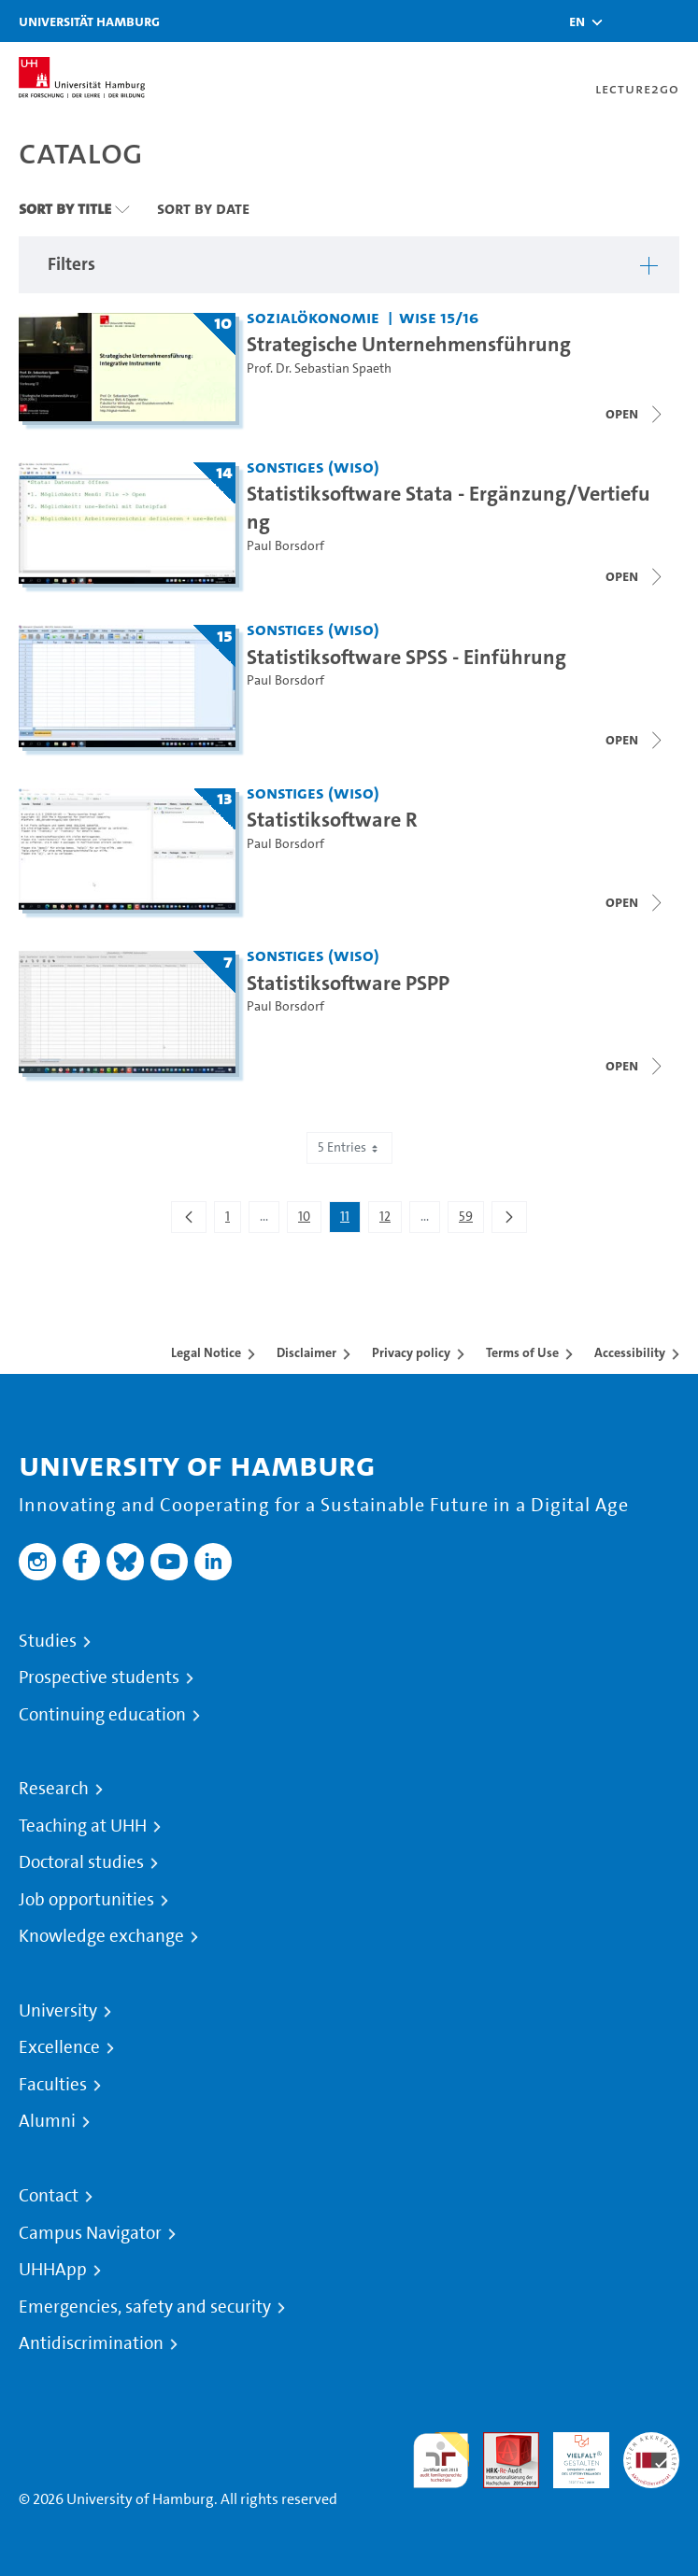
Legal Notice (206, 1352)
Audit (501, 2443)
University (58, 2011)
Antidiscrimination (91, 2343)
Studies (48, 1641)
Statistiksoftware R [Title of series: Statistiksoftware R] (332, 819)
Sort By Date (203, 208)
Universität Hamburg (89, 21)
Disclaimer (306, 1352)
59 (471, 1220)
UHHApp (53, 2270)
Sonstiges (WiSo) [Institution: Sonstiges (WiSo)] (313, 466)
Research (54, 1788)
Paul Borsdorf (285, 546)
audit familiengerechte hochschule (441, 2460)
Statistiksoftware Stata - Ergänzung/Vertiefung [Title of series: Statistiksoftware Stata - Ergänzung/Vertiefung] (448, 507)
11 (350, 1220)
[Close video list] (635, 576)
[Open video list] (635, 414)
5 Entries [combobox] (349, 1147)
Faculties (53, 2085)
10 (309, 1220)
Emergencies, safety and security (145, 2307)
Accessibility (629, 1352)
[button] (577, 21)
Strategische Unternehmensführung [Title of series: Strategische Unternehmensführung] (409, 344)
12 (390, 1220)
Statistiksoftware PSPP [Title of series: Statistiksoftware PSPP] (348, 983)
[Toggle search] (628, 21)
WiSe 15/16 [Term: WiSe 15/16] (438, 317)
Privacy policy (411, 1352)
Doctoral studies (81, 1862)
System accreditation (651, 2454)
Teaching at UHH (83, 1826)
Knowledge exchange (101, 1936)
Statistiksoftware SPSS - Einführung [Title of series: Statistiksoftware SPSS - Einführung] (406, 657)
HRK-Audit (571, 2454)
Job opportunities (86, 1900)
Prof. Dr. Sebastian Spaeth (319, 368)
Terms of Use (522, 1352)
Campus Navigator (90, 2233)
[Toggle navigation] (674, 21)
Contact (48, 2196)
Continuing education (102, 1715)
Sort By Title (65, 208)
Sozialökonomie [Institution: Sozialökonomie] (313, 317)
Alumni (47, 2121)
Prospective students (99, 1677)
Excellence (59, 2047)
